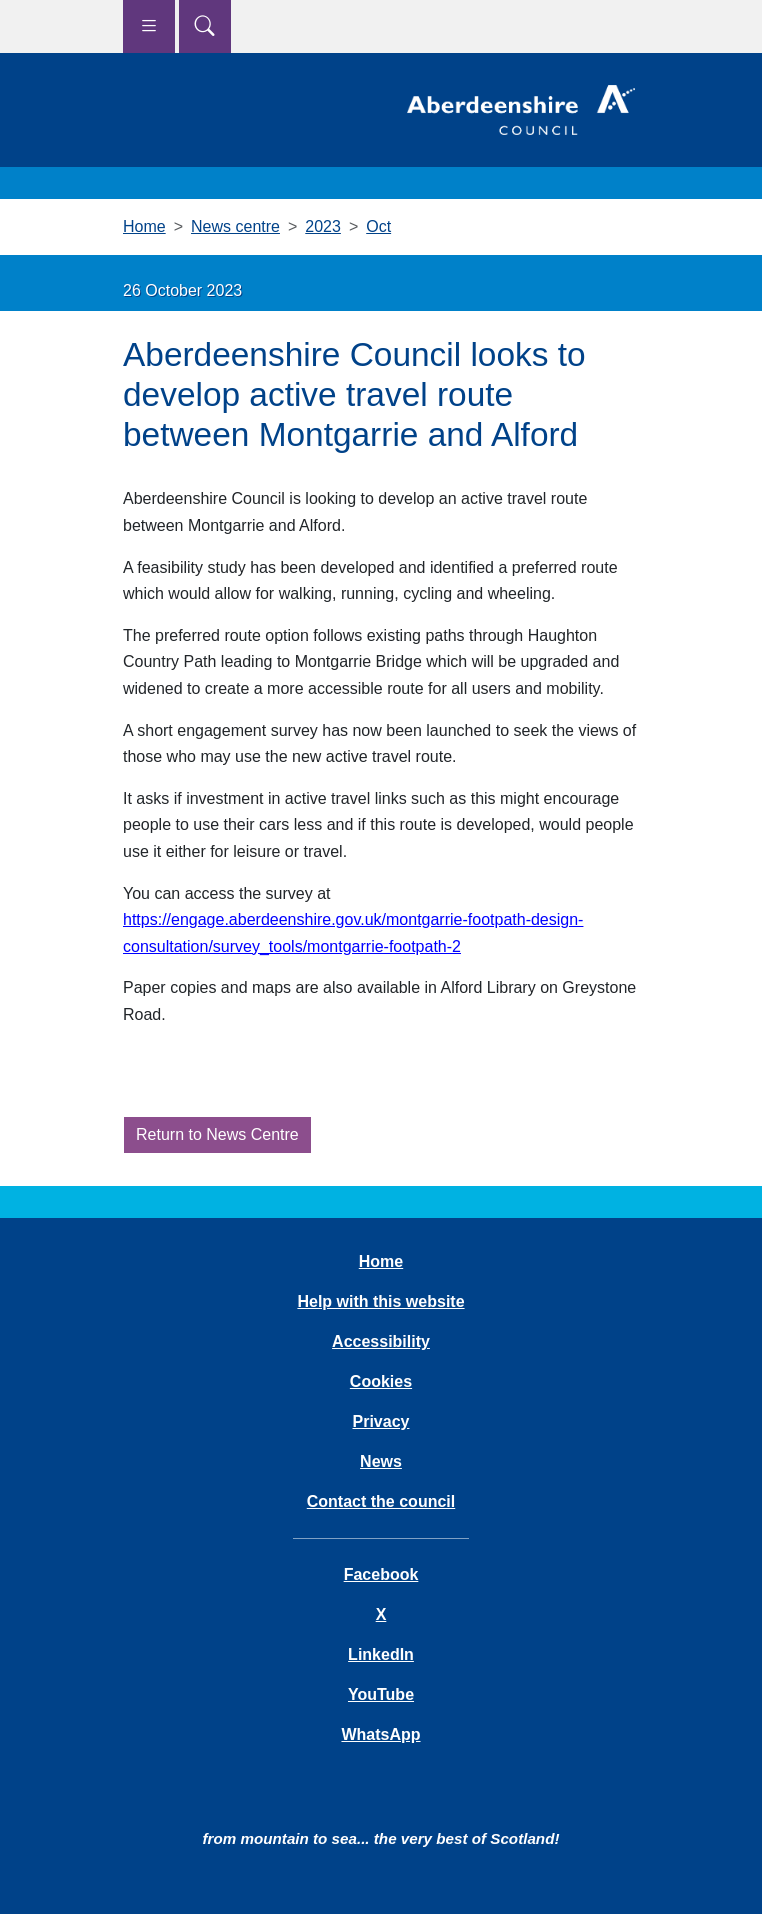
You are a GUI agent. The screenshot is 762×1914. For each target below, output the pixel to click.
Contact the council (381, 1501)
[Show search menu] (205, 26)
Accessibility (381, 1341)
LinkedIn (381, 1654)
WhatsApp (380, 1734)
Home (144, 226)
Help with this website (380, 1301)
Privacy (381, 1421)
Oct (378, 226)
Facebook (381, 1574)
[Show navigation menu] (149, 26)
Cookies (381, 1381)
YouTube (381, 1694)
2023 (323, 226)
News (381, 1461)
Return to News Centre (217, 1134)
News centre (235, 226)
